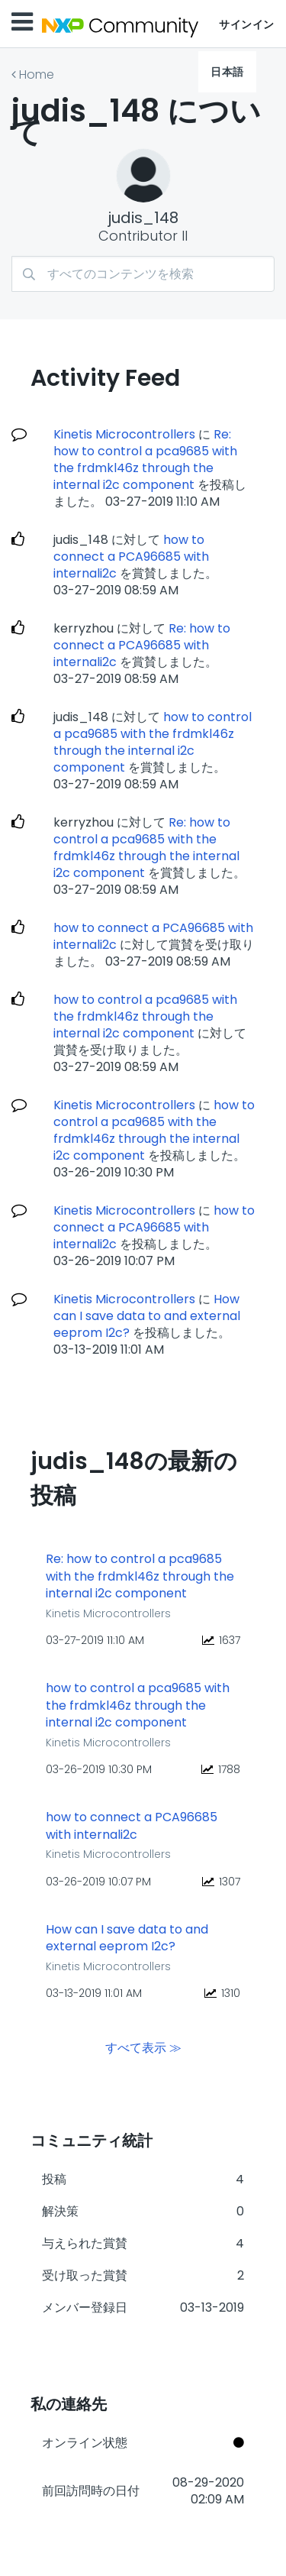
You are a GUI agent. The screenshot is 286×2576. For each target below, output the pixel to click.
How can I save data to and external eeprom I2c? (146, 1315)
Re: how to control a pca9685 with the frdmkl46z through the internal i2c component (145, 460)
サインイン (247, 24)
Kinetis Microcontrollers (124, 434)
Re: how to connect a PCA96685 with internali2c (141, 645)
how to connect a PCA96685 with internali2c (131, 556)
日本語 (227, 71)
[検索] (143, 274)
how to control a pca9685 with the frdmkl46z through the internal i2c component (152, 742)
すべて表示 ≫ (143, 2047)
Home (36, 74)
